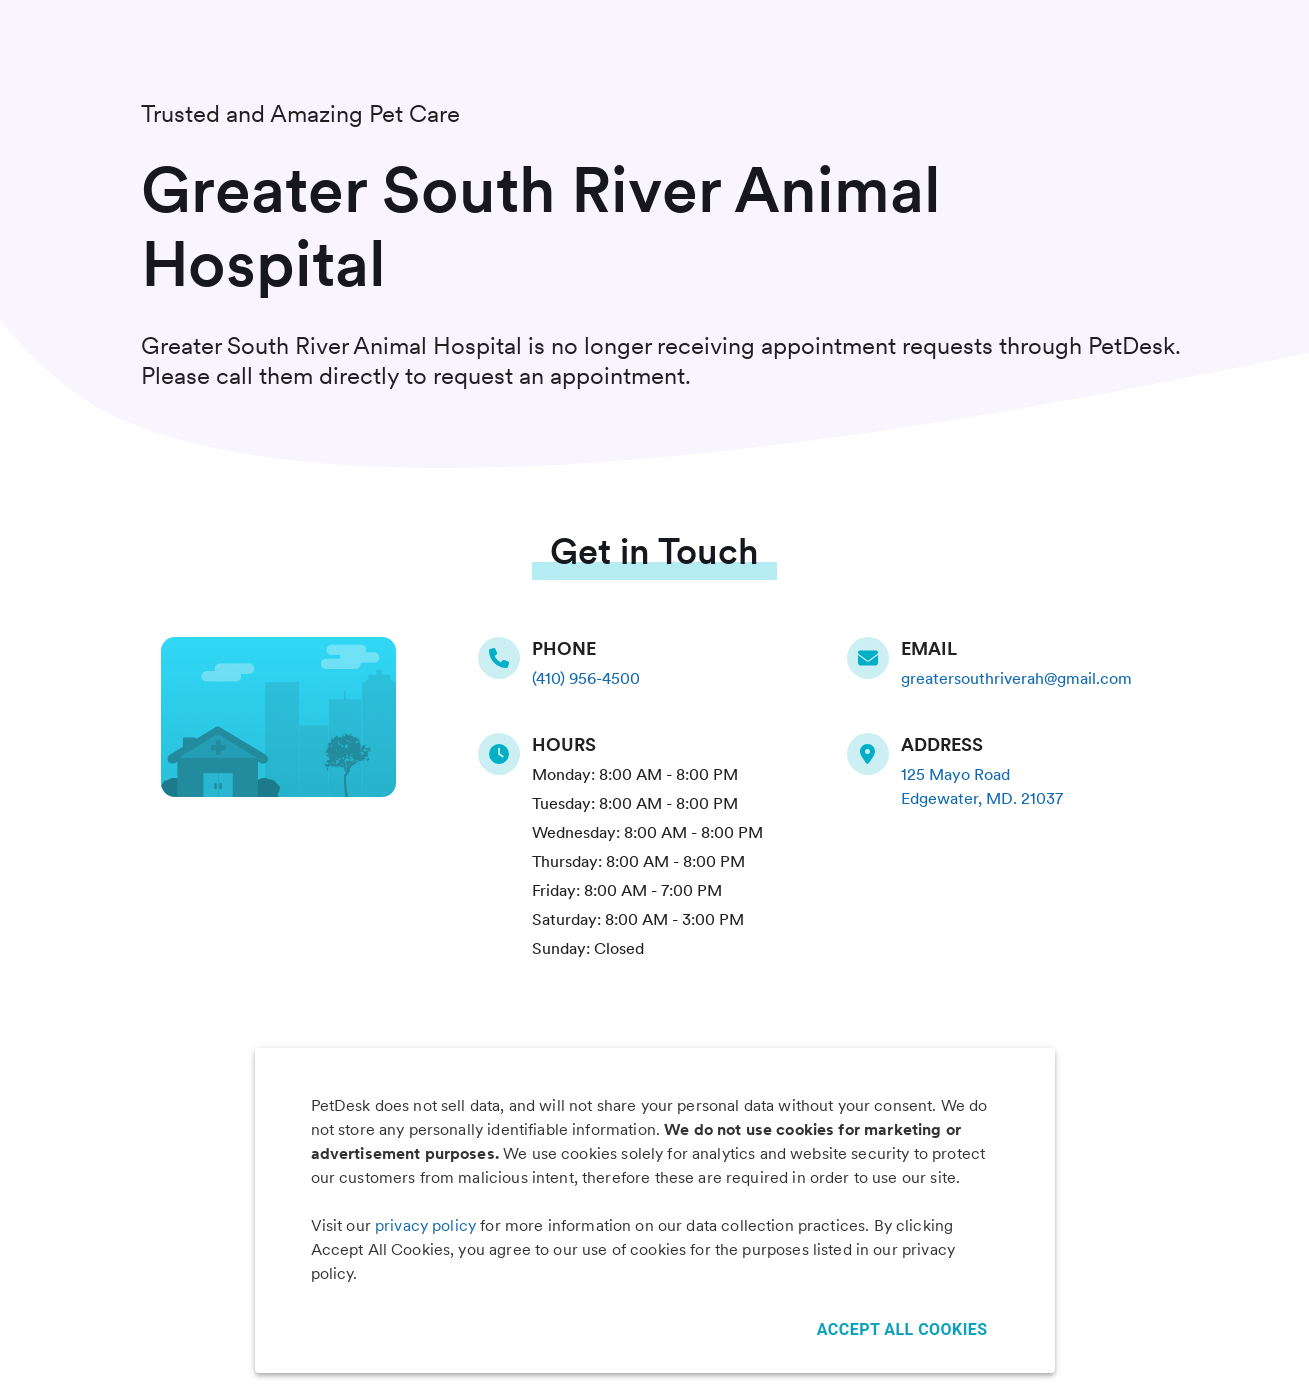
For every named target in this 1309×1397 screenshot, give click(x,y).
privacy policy (425, 1225)
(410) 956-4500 (586, 678)
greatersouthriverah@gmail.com (1016, 678)
